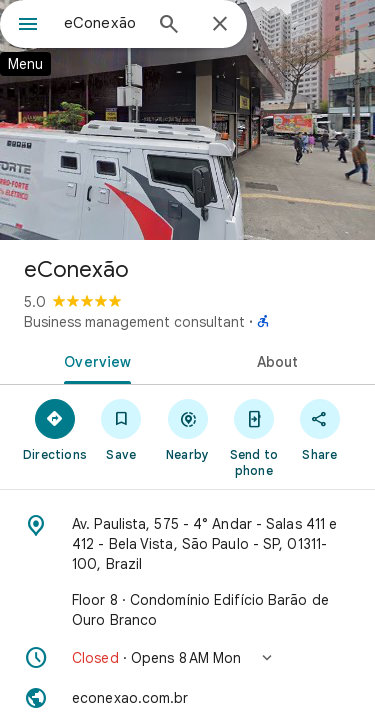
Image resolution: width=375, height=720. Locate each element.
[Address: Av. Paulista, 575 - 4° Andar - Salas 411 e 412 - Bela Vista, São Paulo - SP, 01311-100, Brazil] (187, 544)
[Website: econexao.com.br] (187, 698)
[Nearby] (187, 429)
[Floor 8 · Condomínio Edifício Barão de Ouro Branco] (187, 610)
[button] (187, 658)
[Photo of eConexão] (187, 120)
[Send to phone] (254, 437)
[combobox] (102, 23)
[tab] (94, 360)
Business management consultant (134, 322)
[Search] (169, 26)
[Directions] (55, 429)
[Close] (220, 25)
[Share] (320, 429)
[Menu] (28, 26)
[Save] (121, 429)
